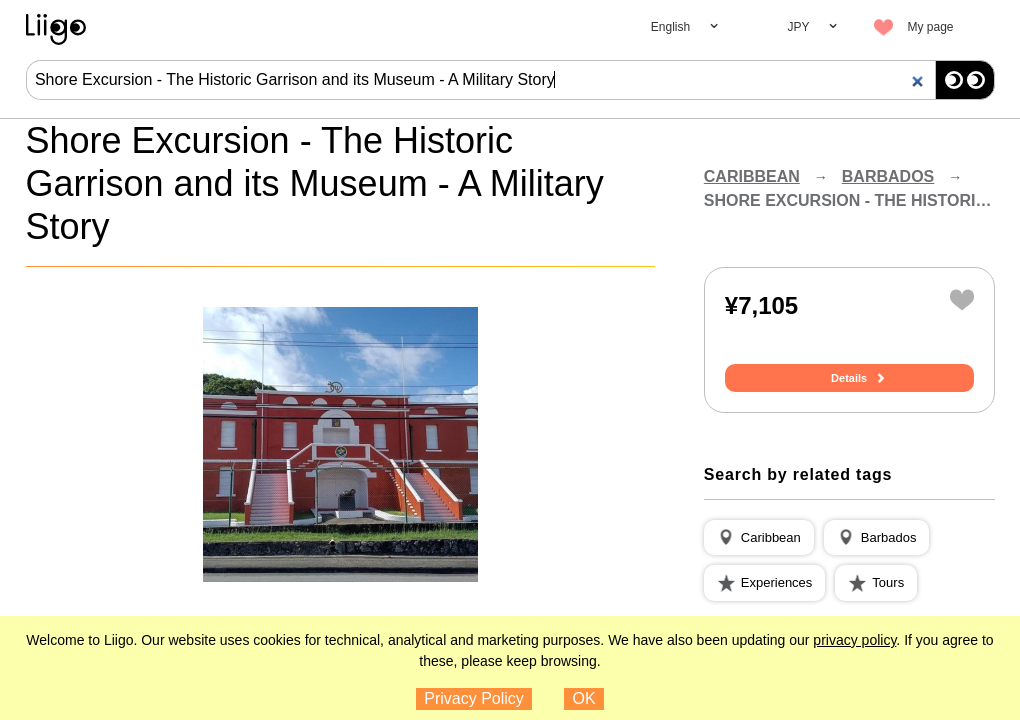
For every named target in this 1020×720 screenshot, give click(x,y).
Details (849, 378)
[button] (759, 538)
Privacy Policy (474, 698)
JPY (798, 27)
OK (584, 698)
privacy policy (854, 640)
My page (930, 27)
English (670, 27)
